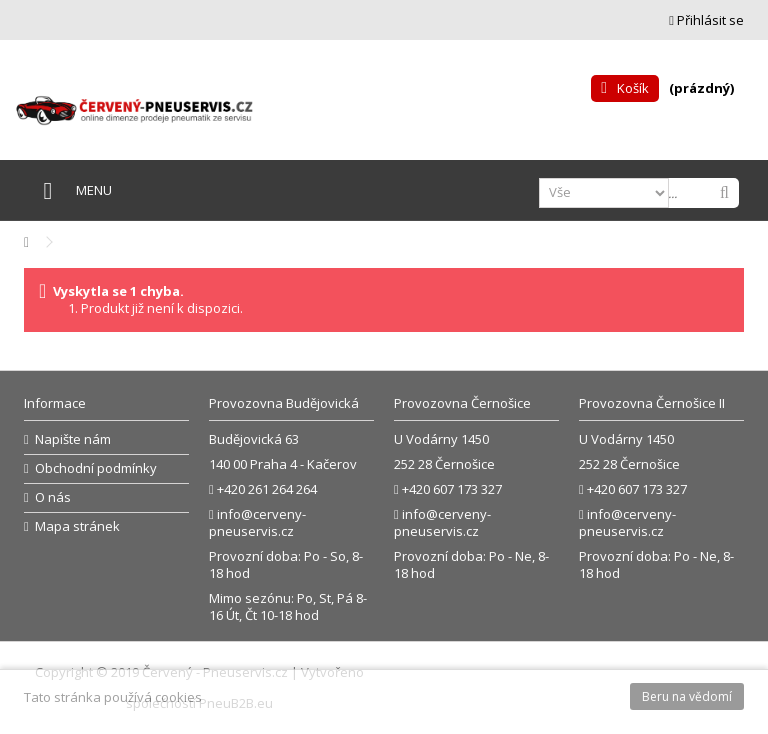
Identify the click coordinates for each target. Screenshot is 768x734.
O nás (53, 497)
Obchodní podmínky (96, 468)
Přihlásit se (706, 20)
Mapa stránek (77, 526)
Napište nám (73, 439)
